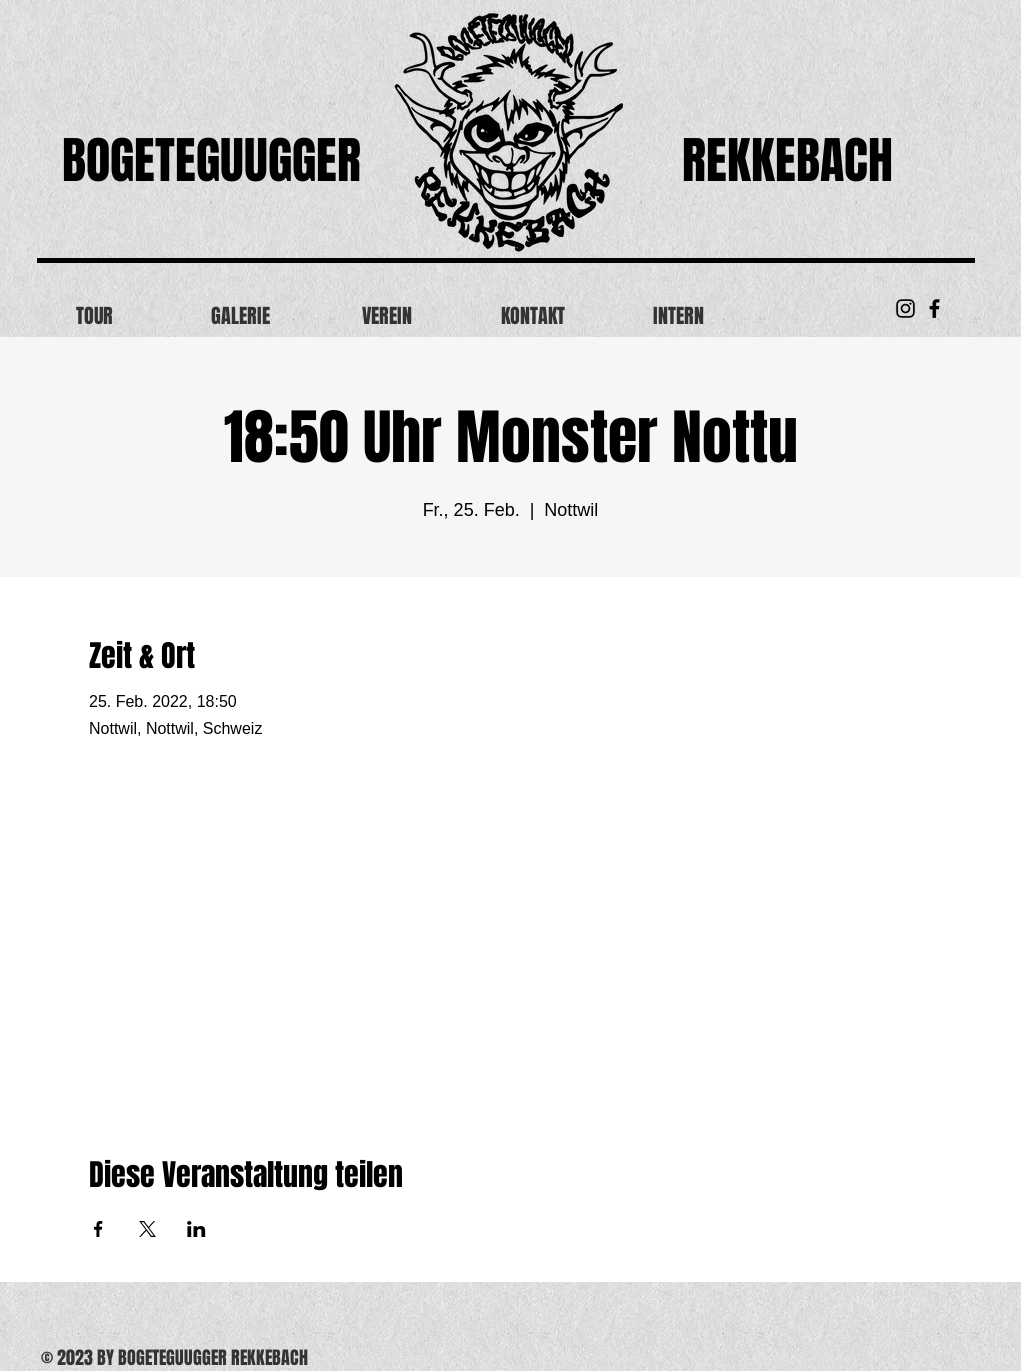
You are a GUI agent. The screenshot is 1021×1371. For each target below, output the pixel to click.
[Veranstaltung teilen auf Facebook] (98, 1229)
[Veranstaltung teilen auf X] (147, 1229)
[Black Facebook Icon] (934, 308)
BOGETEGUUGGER (211, 160)
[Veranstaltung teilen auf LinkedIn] (196, 1229)
